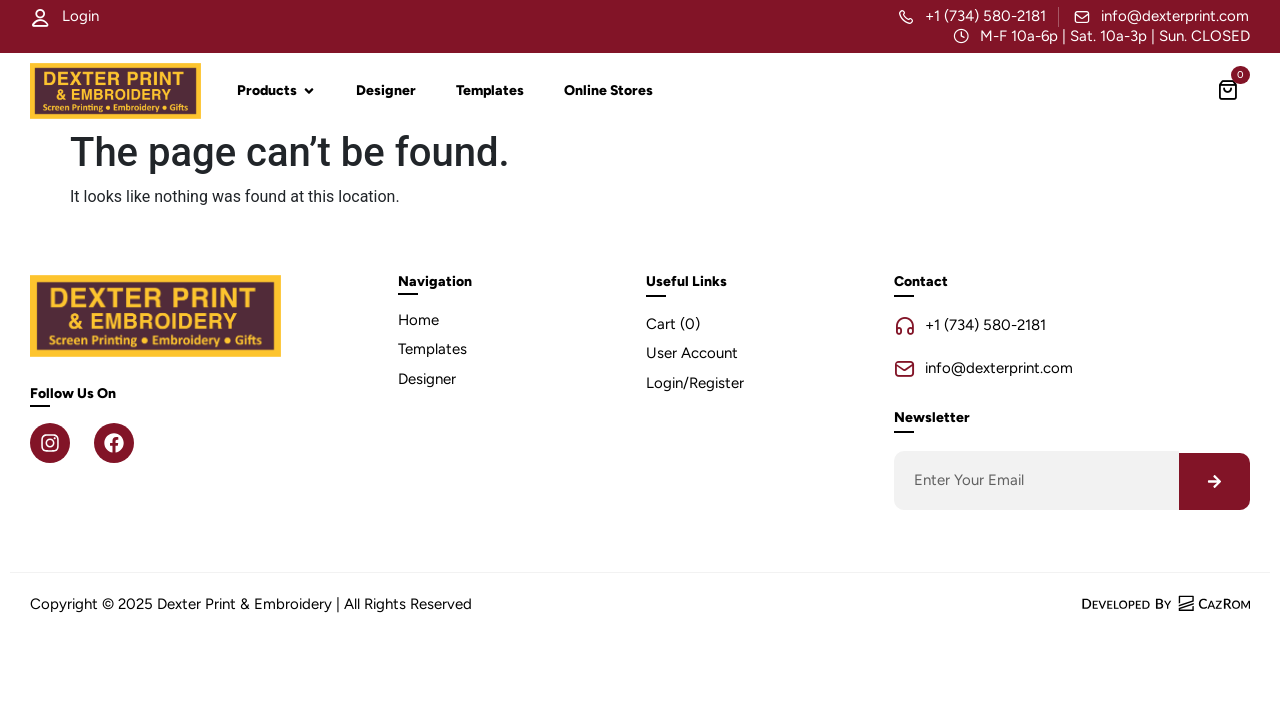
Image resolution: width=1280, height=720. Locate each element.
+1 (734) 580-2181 (985, 16)
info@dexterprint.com (1175, 16)
